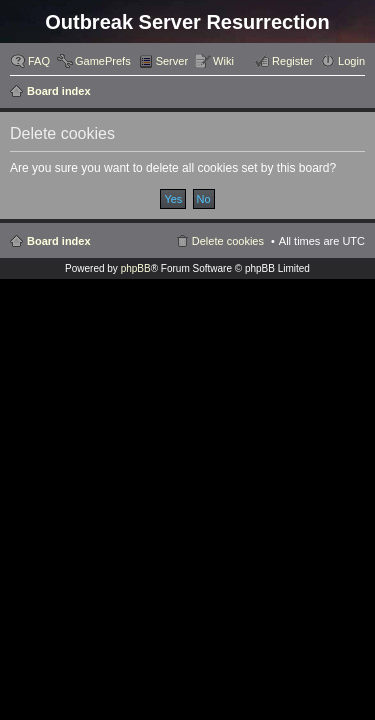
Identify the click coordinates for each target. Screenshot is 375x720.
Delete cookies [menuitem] (228, 241)
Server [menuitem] (172, 61)
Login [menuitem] (351, 61)
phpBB (136, 268)
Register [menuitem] (292, 61)
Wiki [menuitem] (223, 61)
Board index (59, 91)
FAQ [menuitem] (39, 61)
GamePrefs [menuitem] (103, 61)
